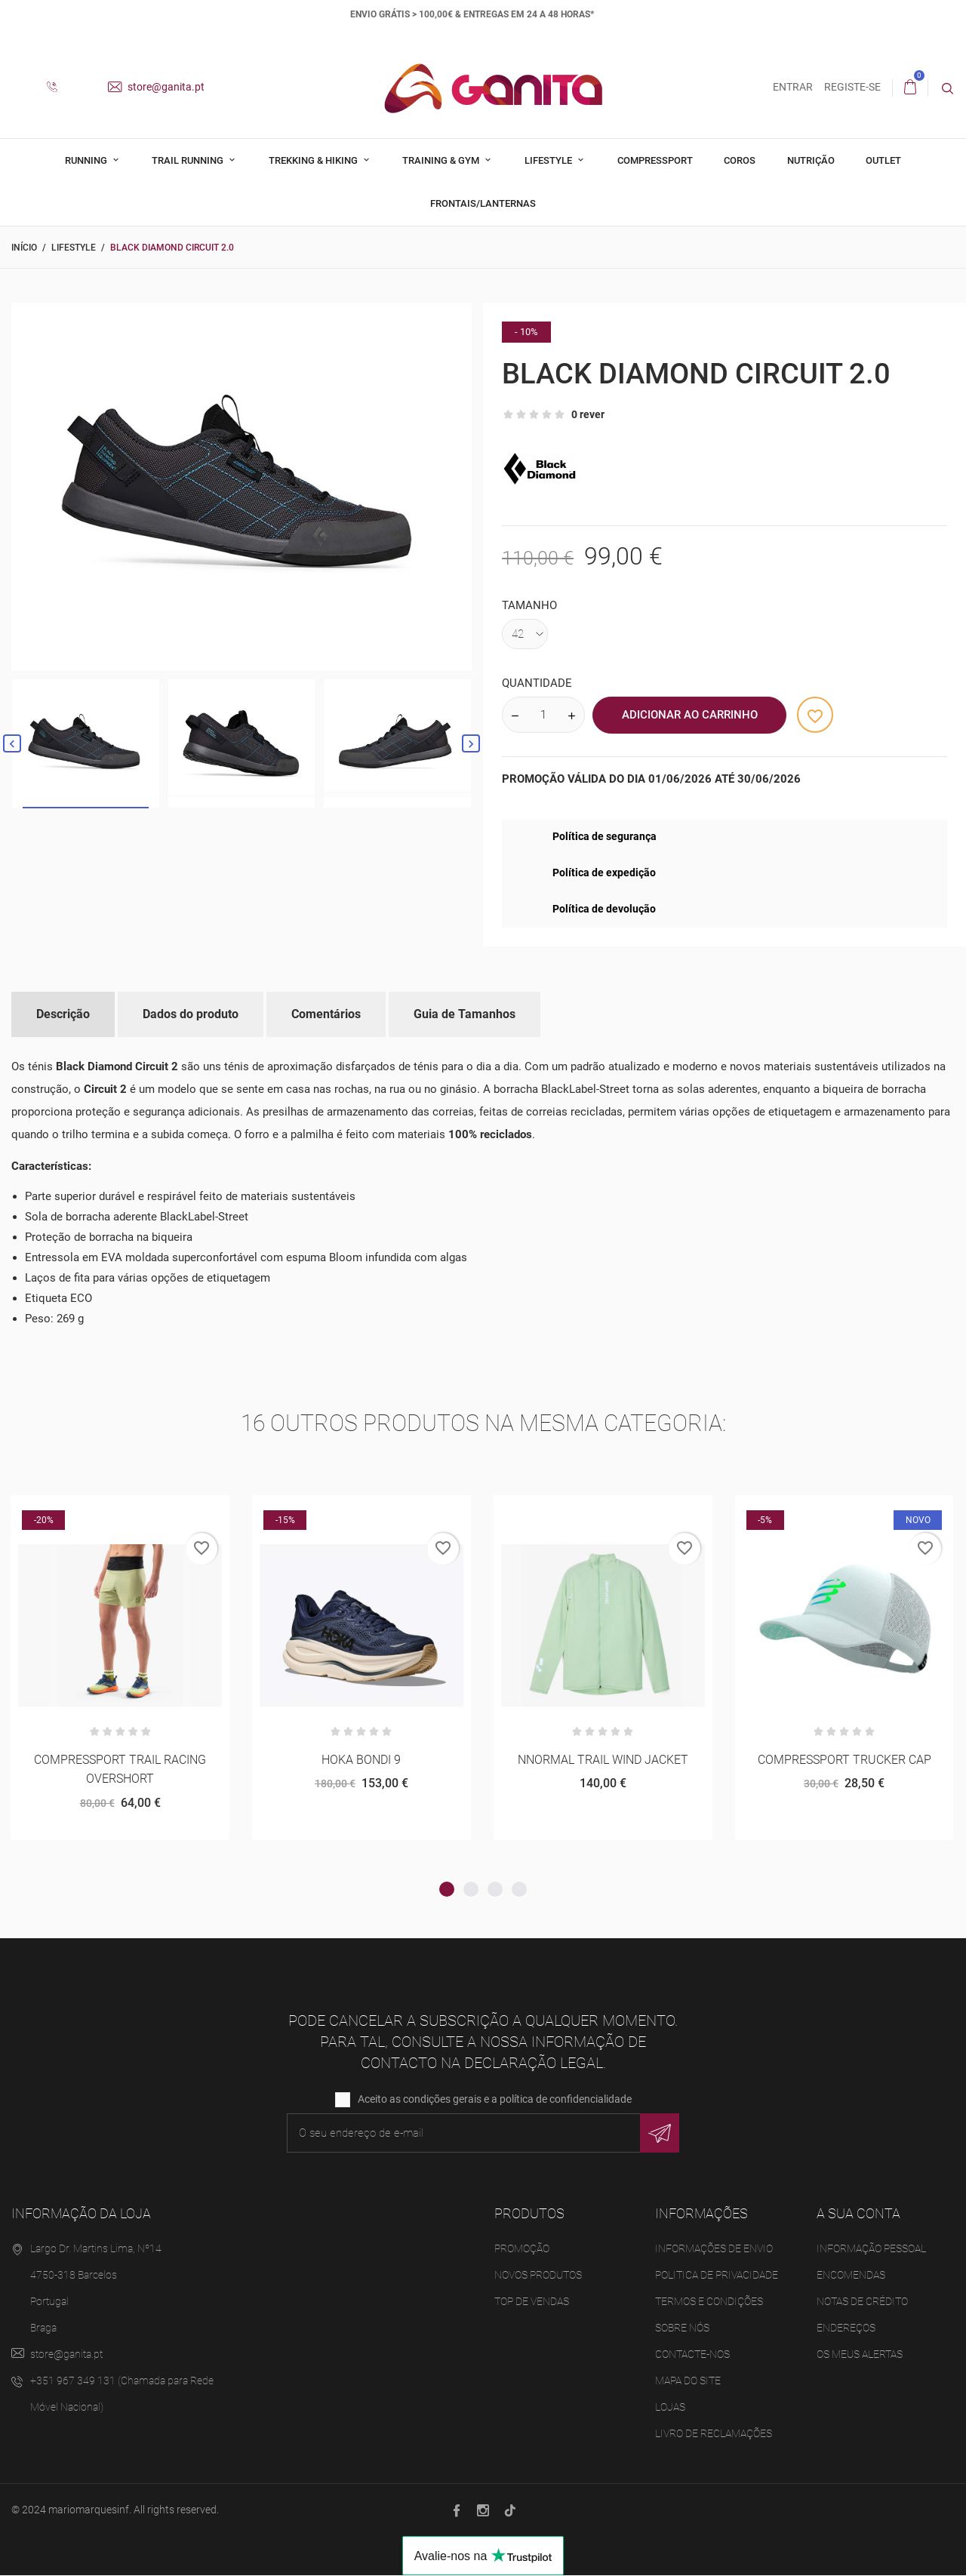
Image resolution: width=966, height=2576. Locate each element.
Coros (739, 160)
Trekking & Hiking (314, 160)
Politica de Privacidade (716, 2276)
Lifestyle (549, 160)
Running (87, 160)
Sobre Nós (682, 2328)
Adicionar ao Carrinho (690, 715)
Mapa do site (688, 2381)
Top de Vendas (531, 2302)
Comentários (326, 1014)
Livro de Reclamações (713, 2434)
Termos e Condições (709, 2302)
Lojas (670, 2408)
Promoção (521, 2249)
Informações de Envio (714, 2249)
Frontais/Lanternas (483, 203)
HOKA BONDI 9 (361, 1760)
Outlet (883, 160)
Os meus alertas (860, 2355)
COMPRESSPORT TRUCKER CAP (844, 1760)
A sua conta (858, 2214)
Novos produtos (538, 2276)
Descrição (63, 1014)
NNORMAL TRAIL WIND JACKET (603, 1760)
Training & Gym (441, 160)
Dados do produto (190, 1014)
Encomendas (851, 2276)
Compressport (655, 160)
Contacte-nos (692, 2355)
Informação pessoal (871, 2249)
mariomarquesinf (88, 2510)
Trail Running (189, 160)
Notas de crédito (862, 2302)
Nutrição (811, 160)
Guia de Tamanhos (464, 1014)
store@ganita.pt (156, 87)
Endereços (846, 2328)
